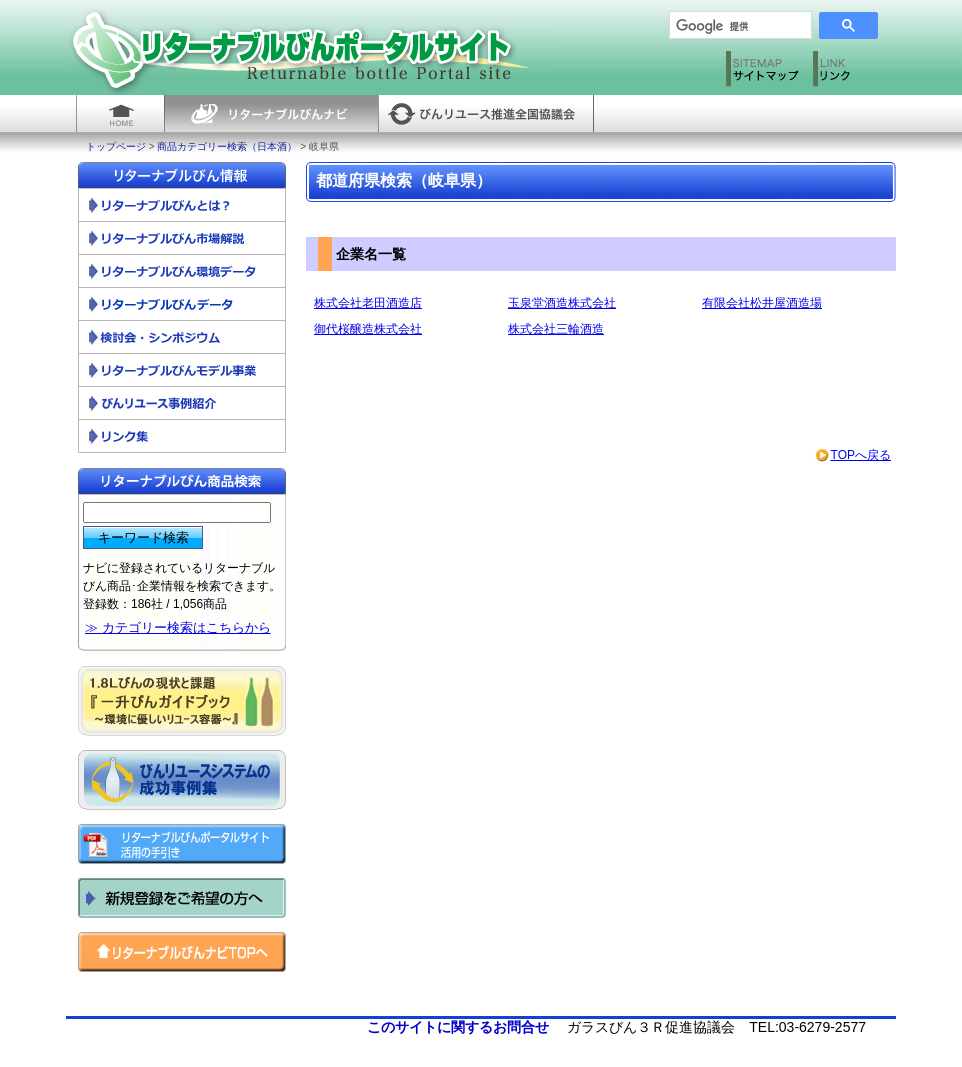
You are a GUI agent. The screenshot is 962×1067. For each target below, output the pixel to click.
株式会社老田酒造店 (368, 303)
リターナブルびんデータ (182, 304)
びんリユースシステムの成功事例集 (182, 780)
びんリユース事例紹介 (182, 403)
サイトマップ (764, 73)
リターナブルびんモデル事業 (182, 370)
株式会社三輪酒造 (556, 329)
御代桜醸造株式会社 (368, 329)
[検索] (733, 26)
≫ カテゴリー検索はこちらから (178, 627)
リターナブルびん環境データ (182, 271)
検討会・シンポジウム (182, 337)
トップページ (116, 146)
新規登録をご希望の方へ (182, 898)
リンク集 (182, 436)
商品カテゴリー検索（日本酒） (227, 146)
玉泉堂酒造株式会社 (562, 303)
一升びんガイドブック (182, 701)
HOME (120, 113)
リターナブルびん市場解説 (182, 238)
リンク (851, 73)
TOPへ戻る (853, 455)
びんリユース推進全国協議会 (486, 113)
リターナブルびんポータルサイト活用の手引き (182, 844)
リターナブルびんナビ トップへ (182, 952)
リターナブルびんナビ (271, 113)
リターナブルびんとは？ (182, 205)
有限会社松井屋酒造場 (762, 303)
